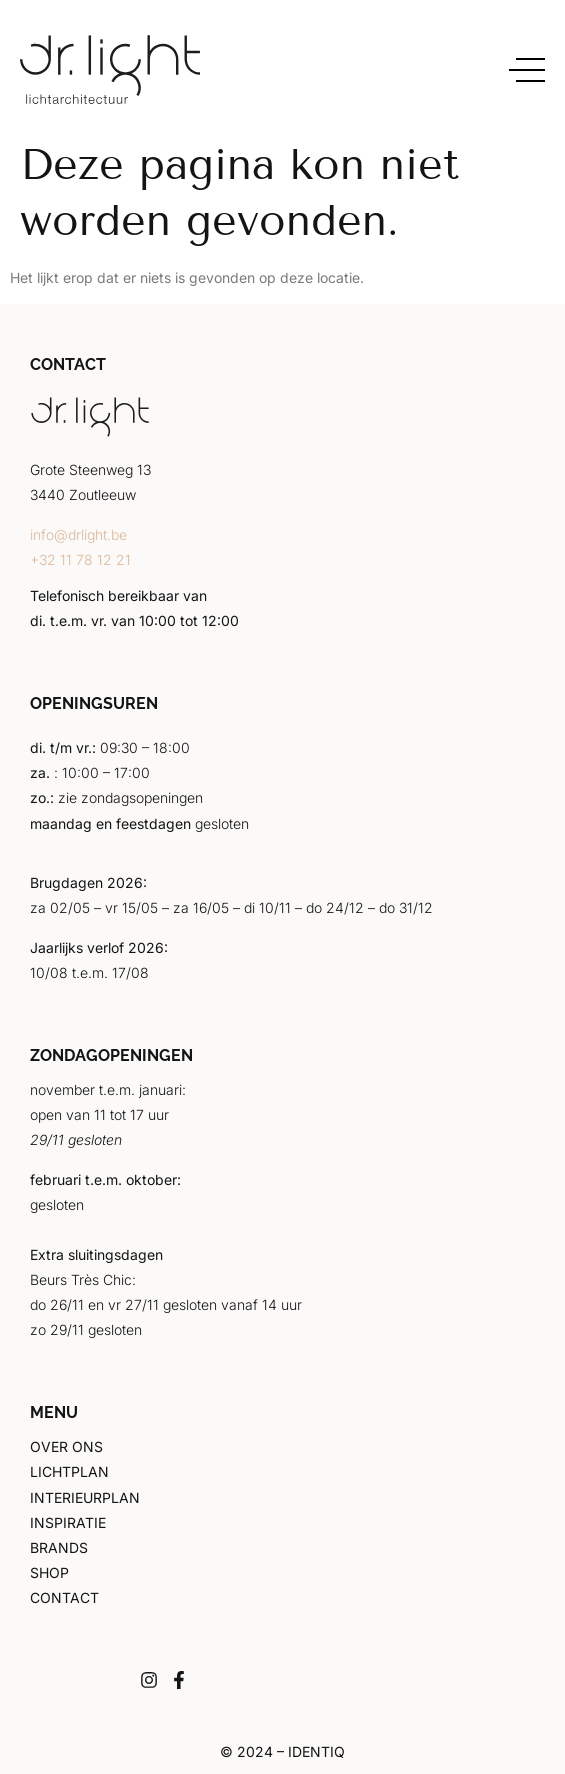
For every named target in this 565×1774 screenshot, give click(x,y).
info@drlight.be (78, 534)
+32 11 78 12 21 (80, 559)
